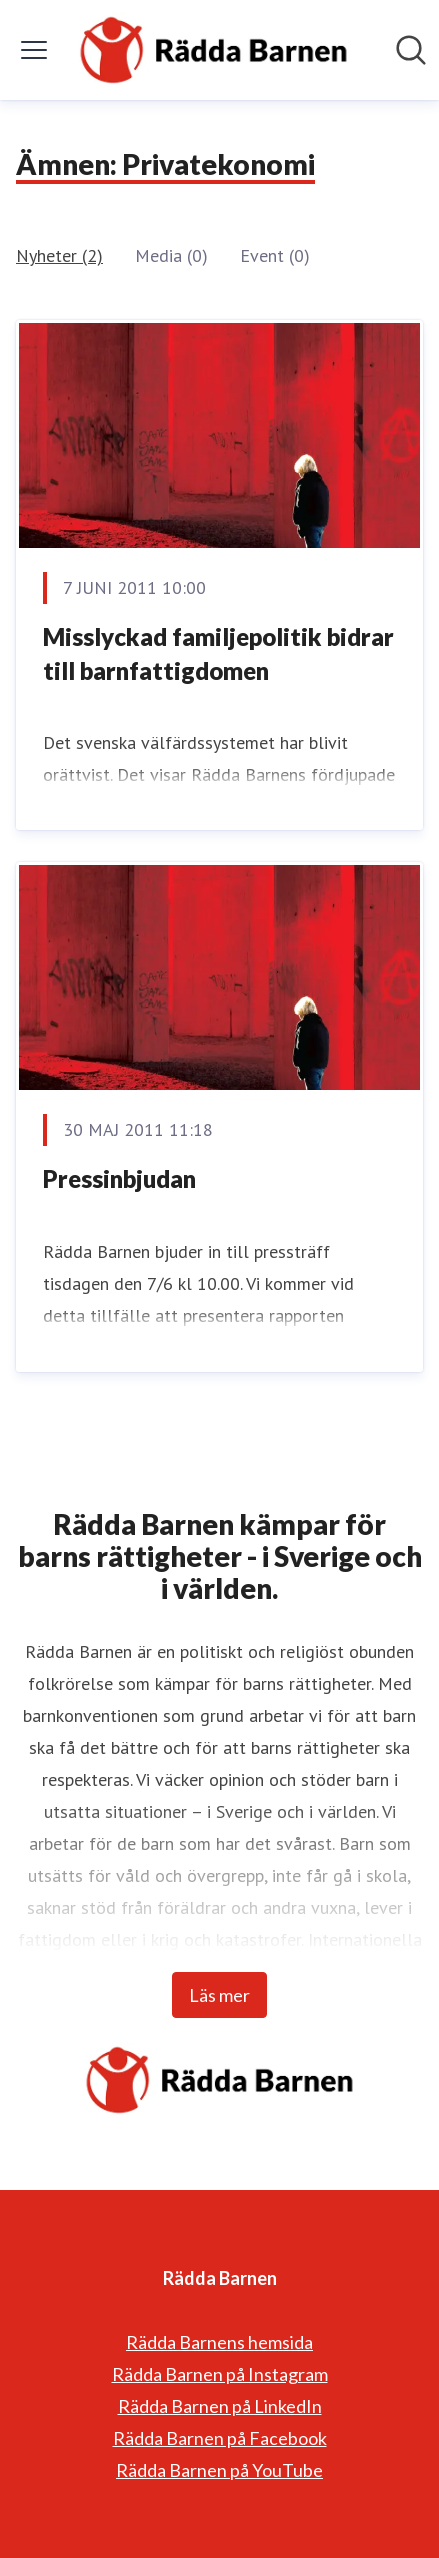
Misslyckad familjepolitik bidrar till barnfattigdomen (218, 653)
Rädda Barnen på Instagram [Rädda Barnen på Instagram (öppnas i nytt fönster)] (220, 2374)
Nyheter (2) (59, 255)
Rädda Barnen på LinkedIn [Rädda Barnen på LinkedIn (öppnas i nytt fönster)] (220, 2406)
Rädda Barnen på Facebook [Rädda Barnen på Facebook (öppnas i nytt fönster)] (220, 2438)
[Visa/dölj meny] (34, 50)
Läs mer (219, 1995)
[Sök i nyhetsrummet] (411, 50)
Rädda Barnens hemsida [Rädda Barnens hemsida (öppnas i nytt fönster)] (219, 2342)
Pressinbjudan (119, 1178)
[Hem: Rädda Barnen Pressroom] (213, 50)
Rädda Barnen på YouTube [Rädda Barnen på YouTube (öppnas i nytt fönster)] (219, 2470)
